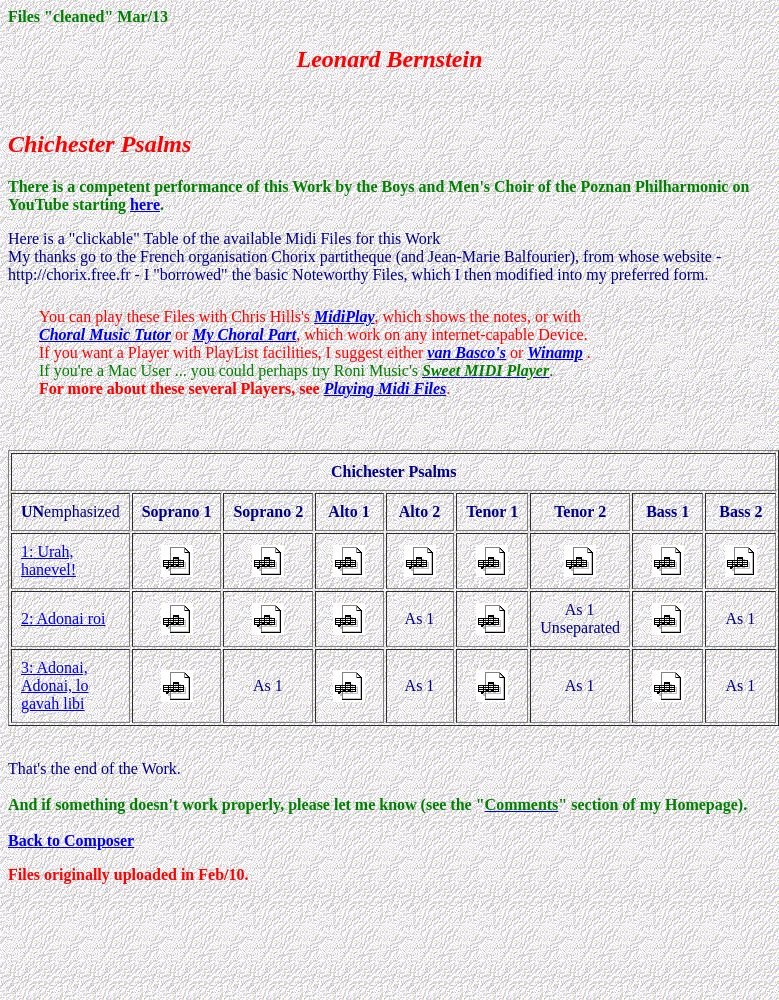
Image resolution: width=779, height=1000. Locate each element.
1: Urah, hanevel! (48, 560)
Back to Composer (71, 840)
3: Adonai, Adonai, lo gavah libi (55, 685)
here (145, 204)
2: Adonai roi (63, 618)
